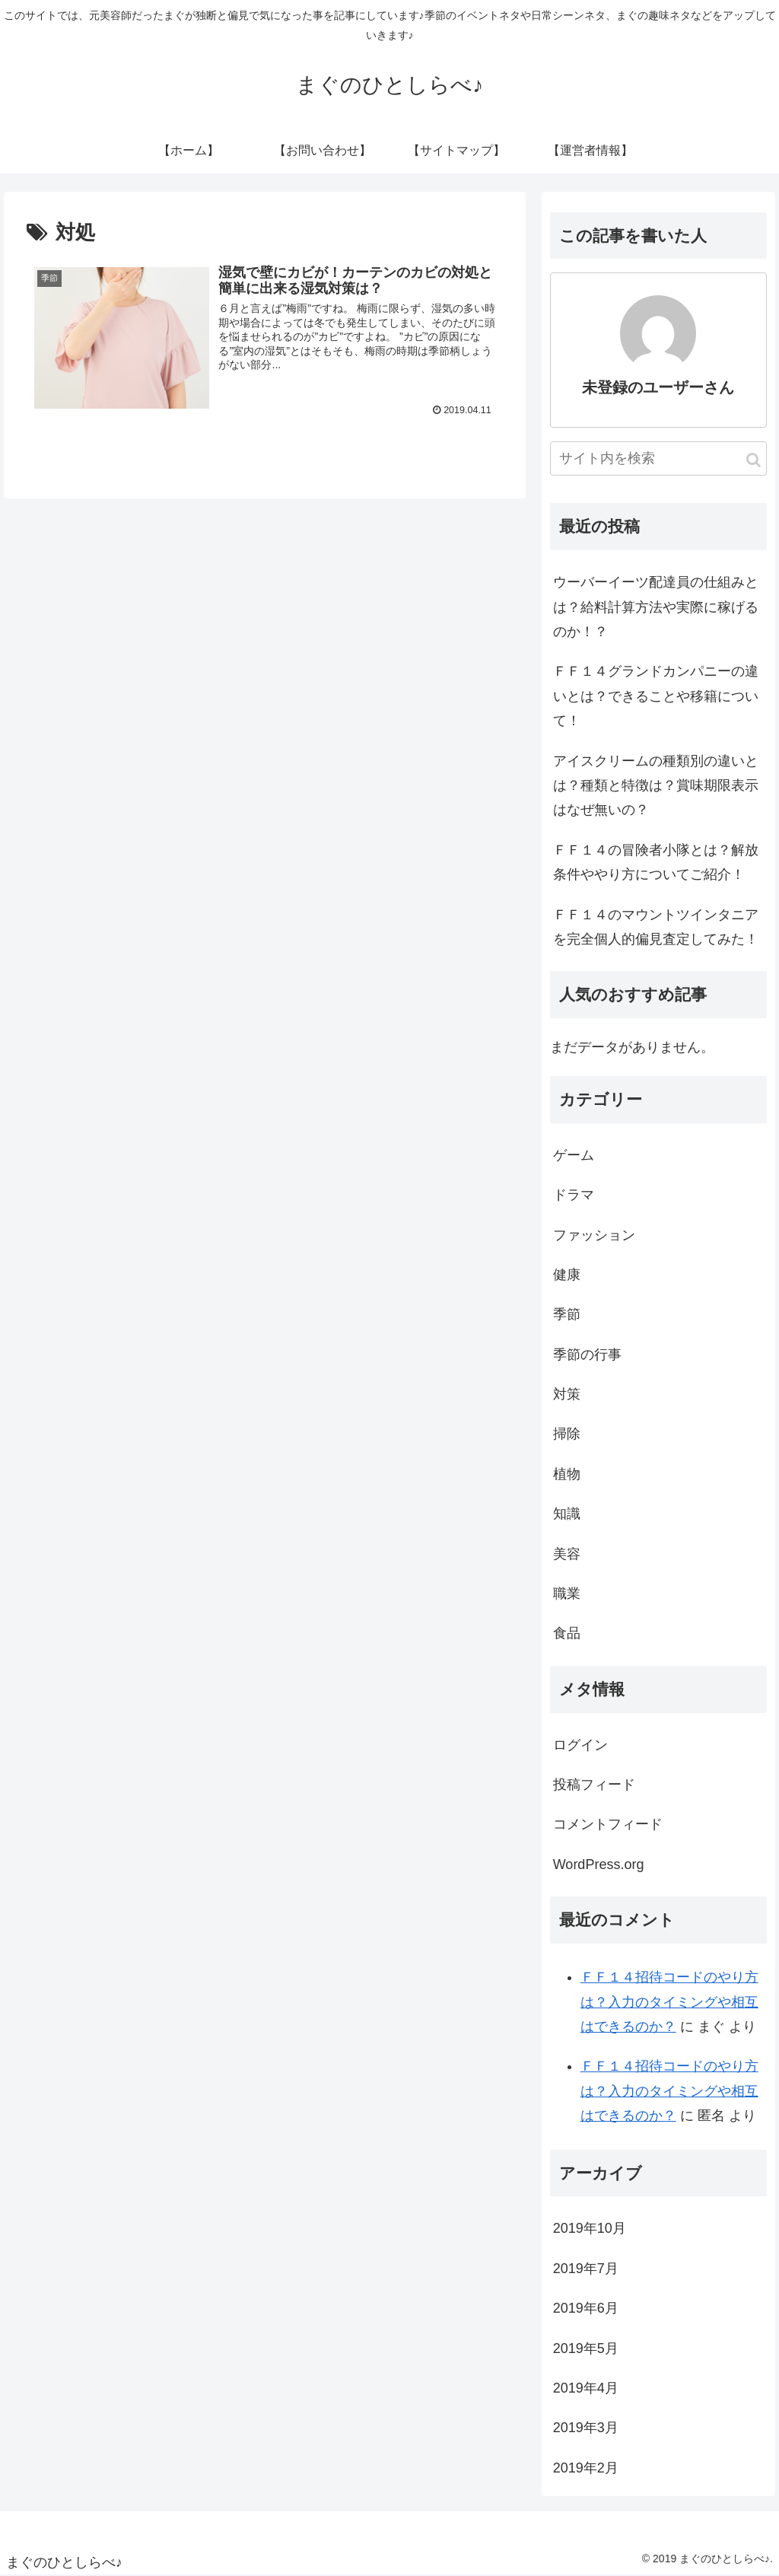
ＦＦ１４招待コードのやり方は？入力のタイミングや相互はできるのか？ (669, 2001)
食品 (566, 1633)
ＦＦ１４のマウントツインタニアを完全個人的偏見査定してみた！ (655, 927)
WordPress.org (598, 1864)
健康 (566, 1274)
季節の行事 (587, 1354)
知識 (566, 1513)
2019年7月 (585, 2268)
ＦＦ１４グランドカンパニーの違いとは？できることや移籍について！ (655, 696)
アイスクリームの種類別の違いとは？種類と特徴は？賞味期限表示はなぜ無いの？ (655, 785)
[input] (658, 458)
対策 (566, 1394)
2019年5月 (585, 2348)
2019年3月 (585, 2427)
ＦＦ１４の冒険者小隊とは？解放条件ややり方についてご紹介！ (655, 862)
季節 (566, 1314)
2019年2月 (585, 2468)
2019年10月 (589, 2228)
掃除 (566, 1433)
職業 (566, 1593)
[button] (753, 460)
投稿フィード (594, 1784)
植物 (566, 1474)
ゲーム (573, 1155)
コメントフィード (608, 1824)
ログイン (580, 1745)
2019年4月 (585, 2388)
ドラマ (573, 1194)
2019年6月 (585, 2308)
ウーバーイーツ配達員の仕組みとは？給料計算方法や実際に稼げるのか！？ (655, 607)
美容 (566, 1554)
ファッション (594, 1235)
